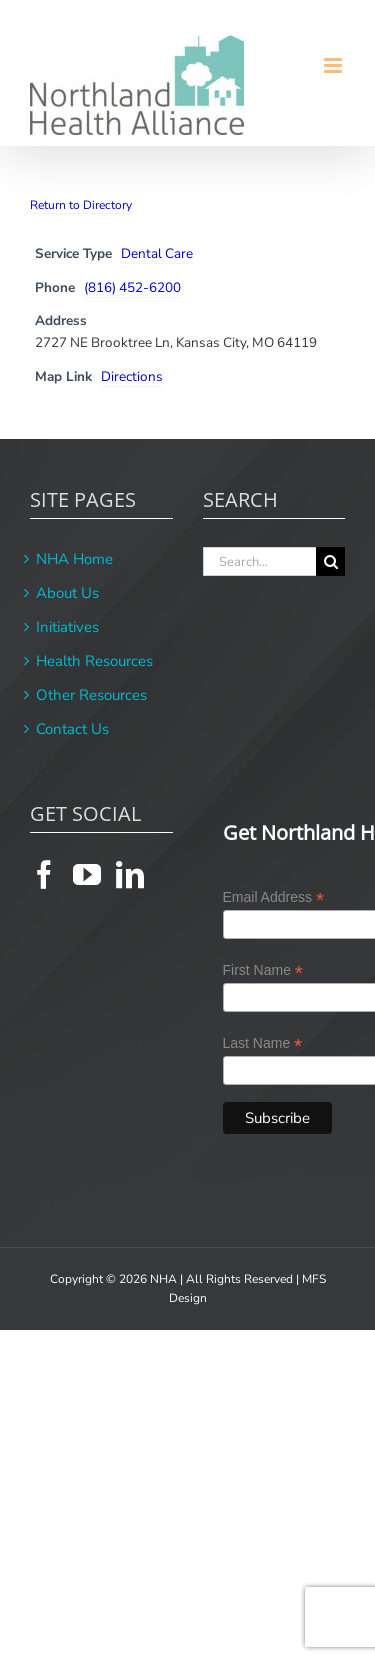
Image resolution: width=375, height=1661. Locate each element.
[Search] (330, 561)
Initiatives (67, 627)
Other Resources (91, 695)
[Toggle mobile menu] (334, 65)
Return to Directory (81, 205)
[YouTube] (87, 875)
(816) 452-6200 (132, 287)
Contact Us (72, 729)
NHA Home (74, 559)
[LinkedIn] (130, 875)
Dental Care (157, 253)
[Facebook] (44, 875)
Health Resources (94, 661)
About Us (67, 593)
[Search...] (260, 561)
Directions (132, 376)
